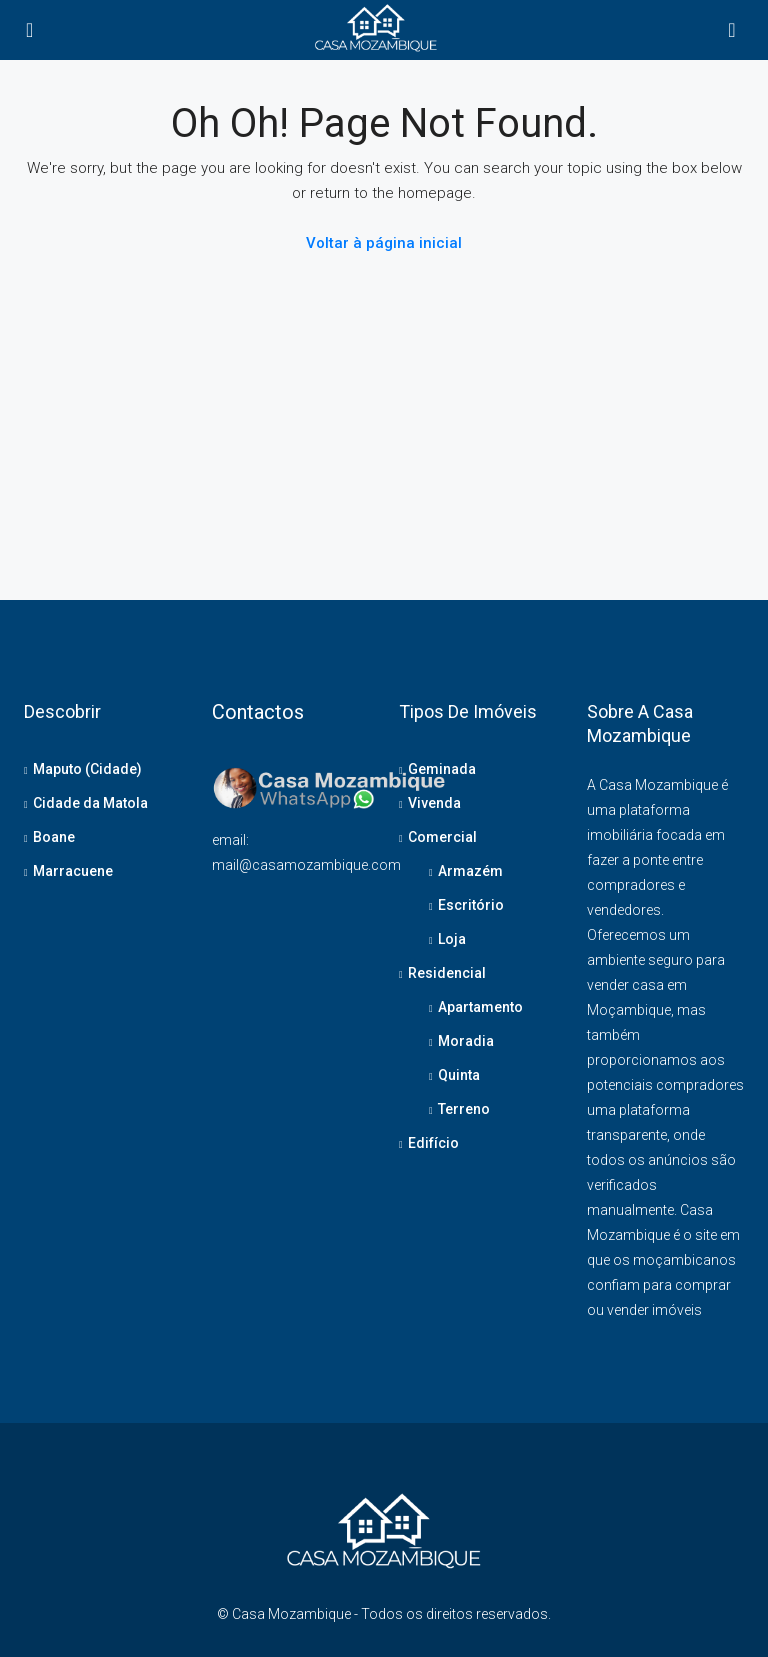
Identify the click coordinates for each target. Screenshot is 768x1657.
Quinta (459, 1075)
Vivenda (434, 803)
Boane (54, 837)
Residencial (447, 973)
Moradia (466, 1041)
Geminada (442, 769)
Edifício (433, 1143)
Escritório (471, 905)
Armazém (470, 871)
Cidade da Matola (90, 803)
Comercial (442, 837)
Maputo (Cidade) (87, 769)
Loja (452, 939)
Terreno (464, 1109)
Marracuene (73, 871)
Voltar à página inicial (384, 243)
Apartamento (480, 1007)
